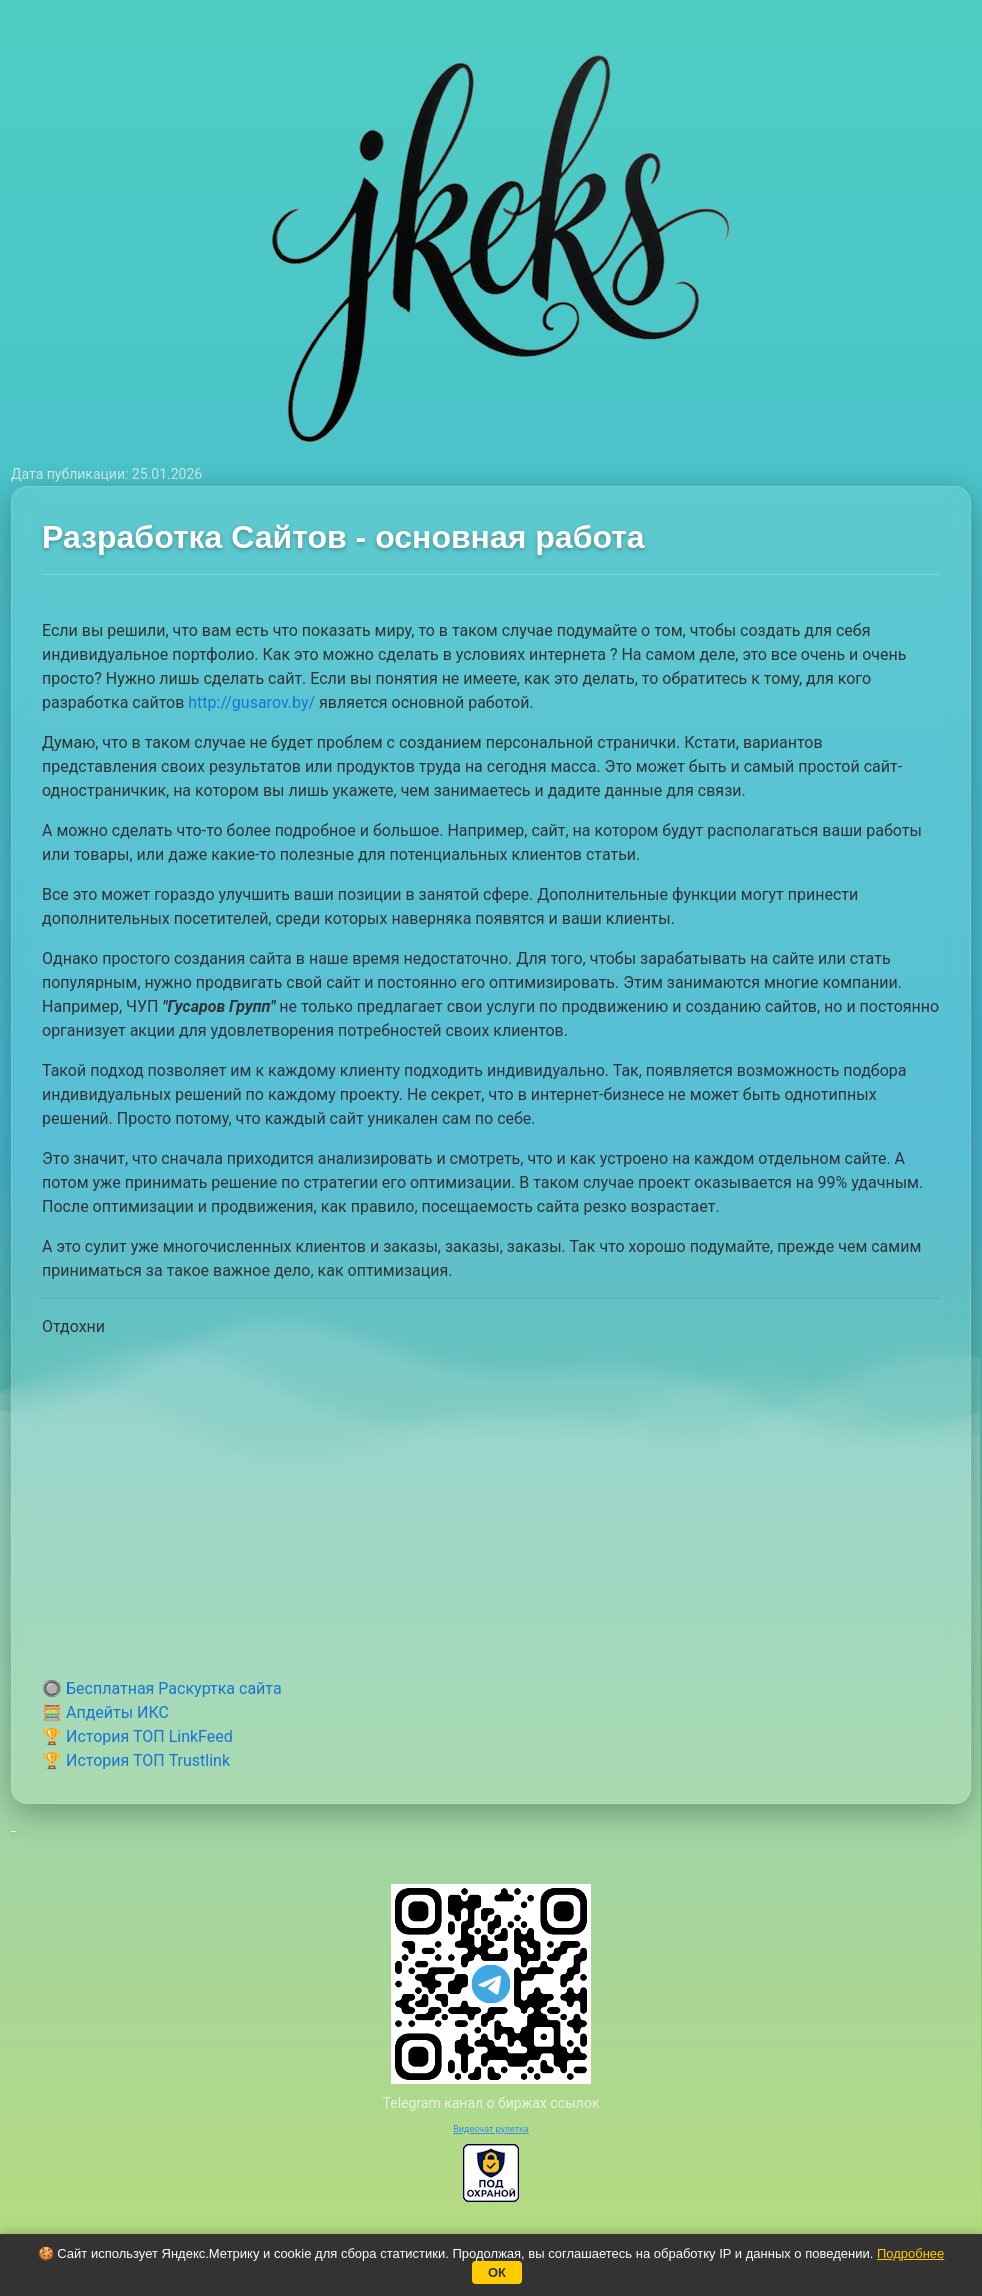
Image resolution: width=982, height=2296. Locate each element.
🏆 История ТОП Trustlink (136, 1760)
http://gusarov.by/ (251, 702)
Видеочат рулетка (491, 2129)
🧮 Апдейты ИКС (105, 1712)
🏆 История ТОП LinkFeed (137, 1736)
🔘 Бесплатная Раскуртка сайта (162, 1688)
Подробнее (910, 2253)
